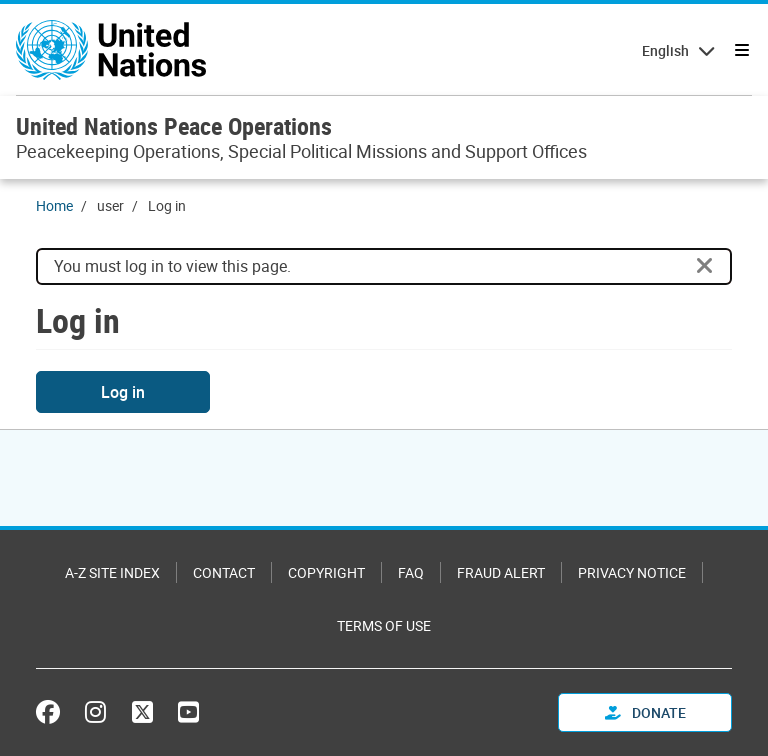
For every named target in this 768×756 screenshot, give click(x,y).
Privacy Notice (632, 572)
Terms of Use (384, 625)
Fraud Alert (501, 572)
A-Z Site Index (112, 572)
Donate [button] (645, 712)
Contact (224, 572)
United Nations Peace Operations (174, 126)
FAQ (411, 572)
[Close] (705, 266)
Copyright (326, 572)
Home (54, 205)
